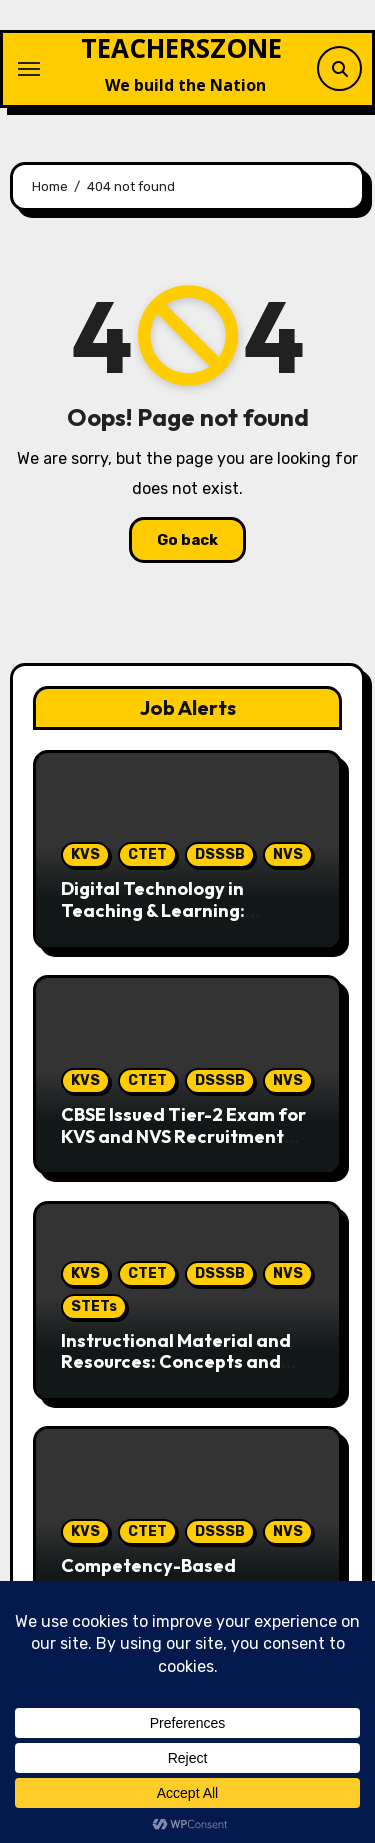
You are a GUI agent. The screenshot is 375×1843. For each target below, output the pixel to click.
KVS (85, 854)
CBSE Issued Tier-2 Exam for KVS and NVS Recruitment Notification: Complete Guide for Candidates (183, 1147)
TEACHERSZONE (181, 48)
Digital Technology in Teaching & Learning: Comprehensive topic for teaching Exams (169, 921)
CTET (147, 854)
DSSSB (220, 854)
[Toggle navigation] (29, 69)
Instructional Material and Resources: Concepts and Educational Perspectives (176, 1362)
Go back (187, 540)
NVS (288, 854)
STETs (94, 1306)
